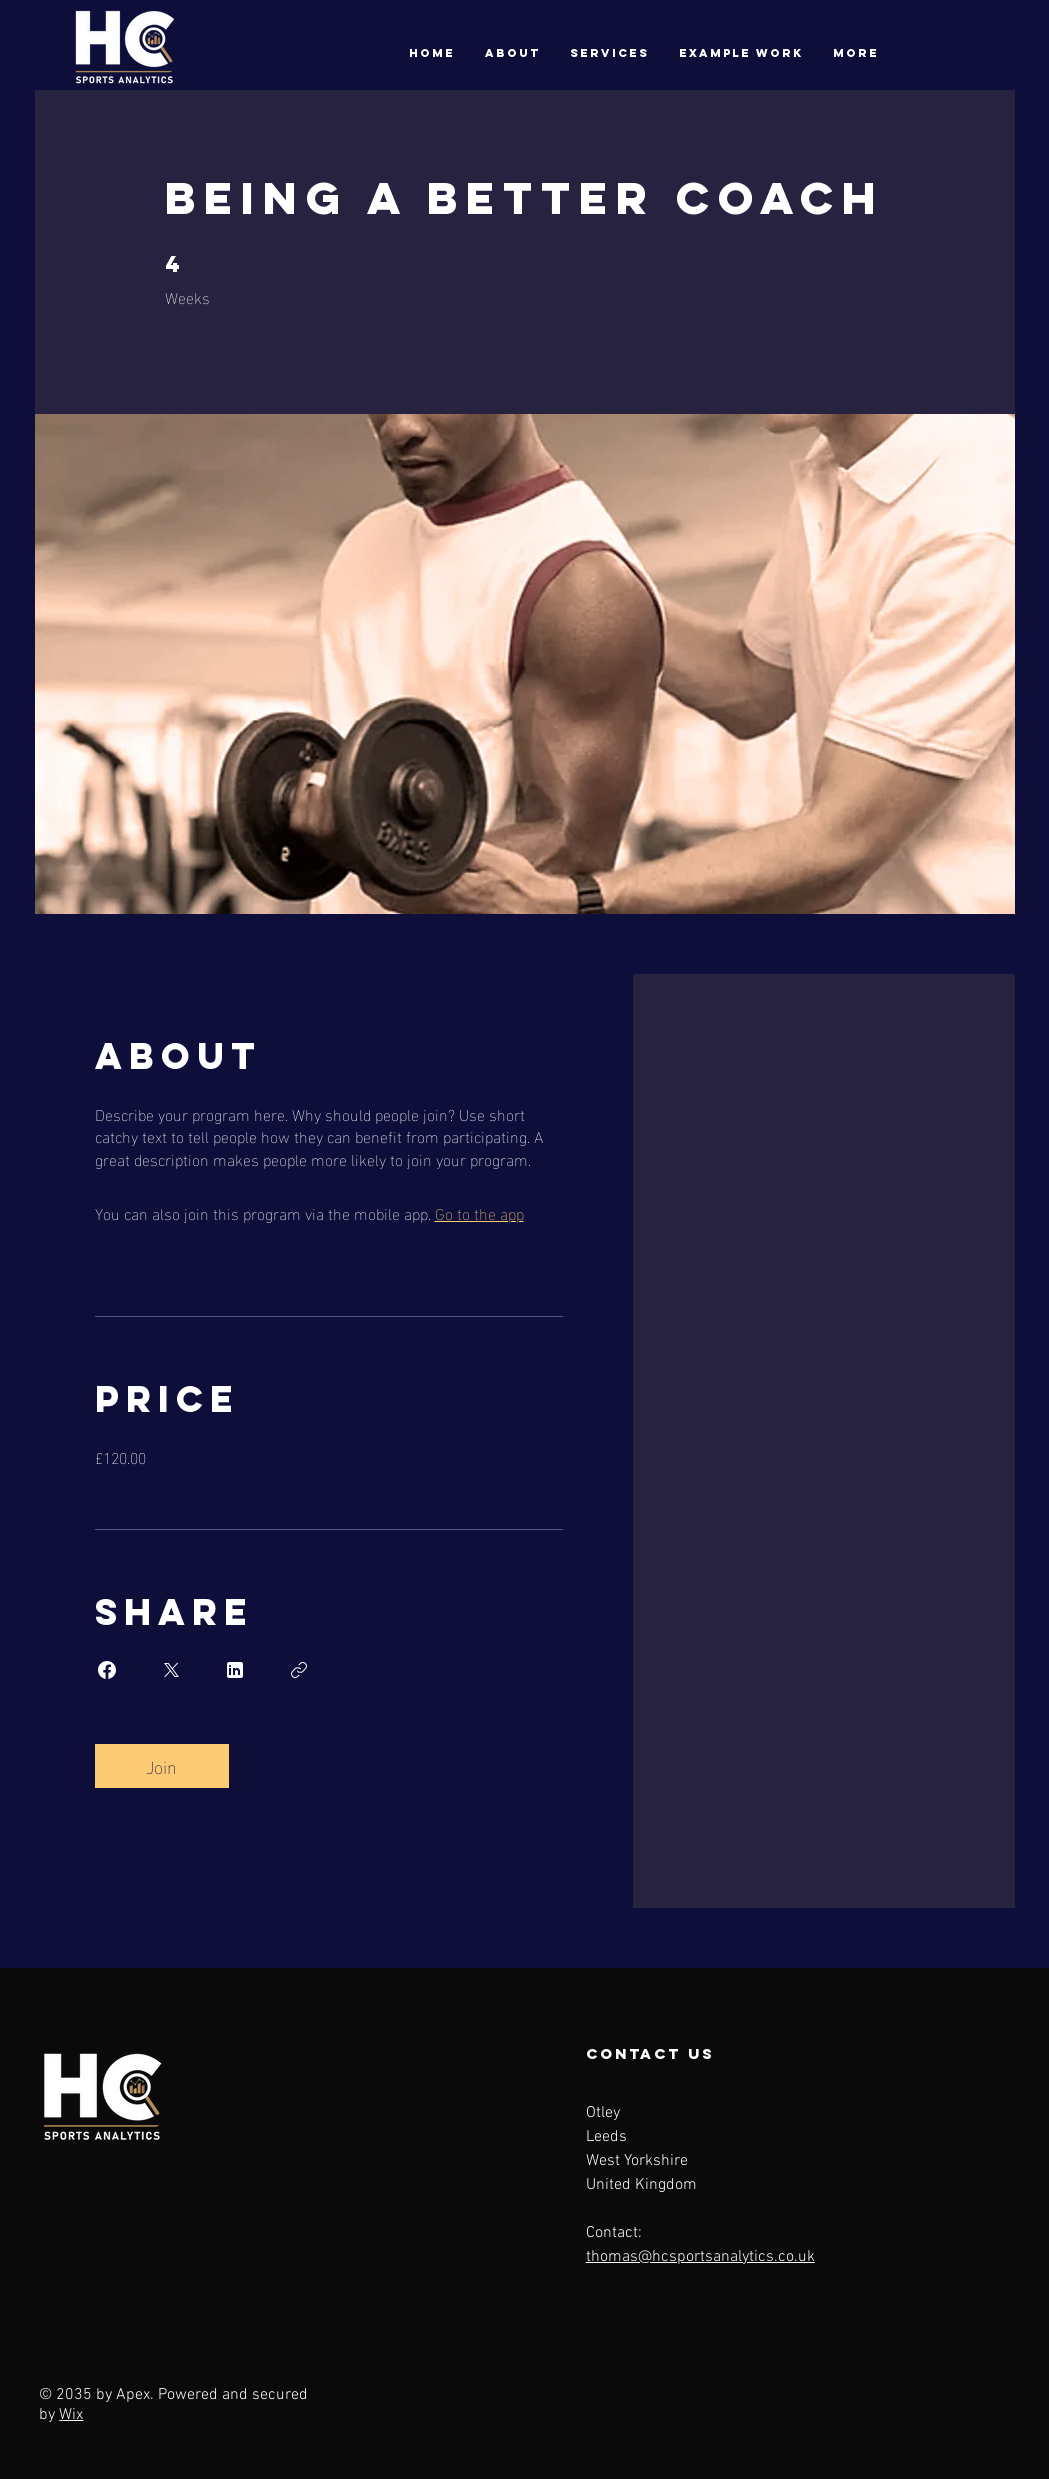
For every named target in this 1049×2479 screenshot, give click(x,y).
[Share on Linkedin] (235, 1670)
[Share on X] (171, 1670)
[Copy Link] (299, 1670)
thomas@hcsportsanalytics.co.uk (700, 2257)
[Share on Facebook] (107, 1670)
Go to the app (479, 1212)
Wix (71, 2415)
